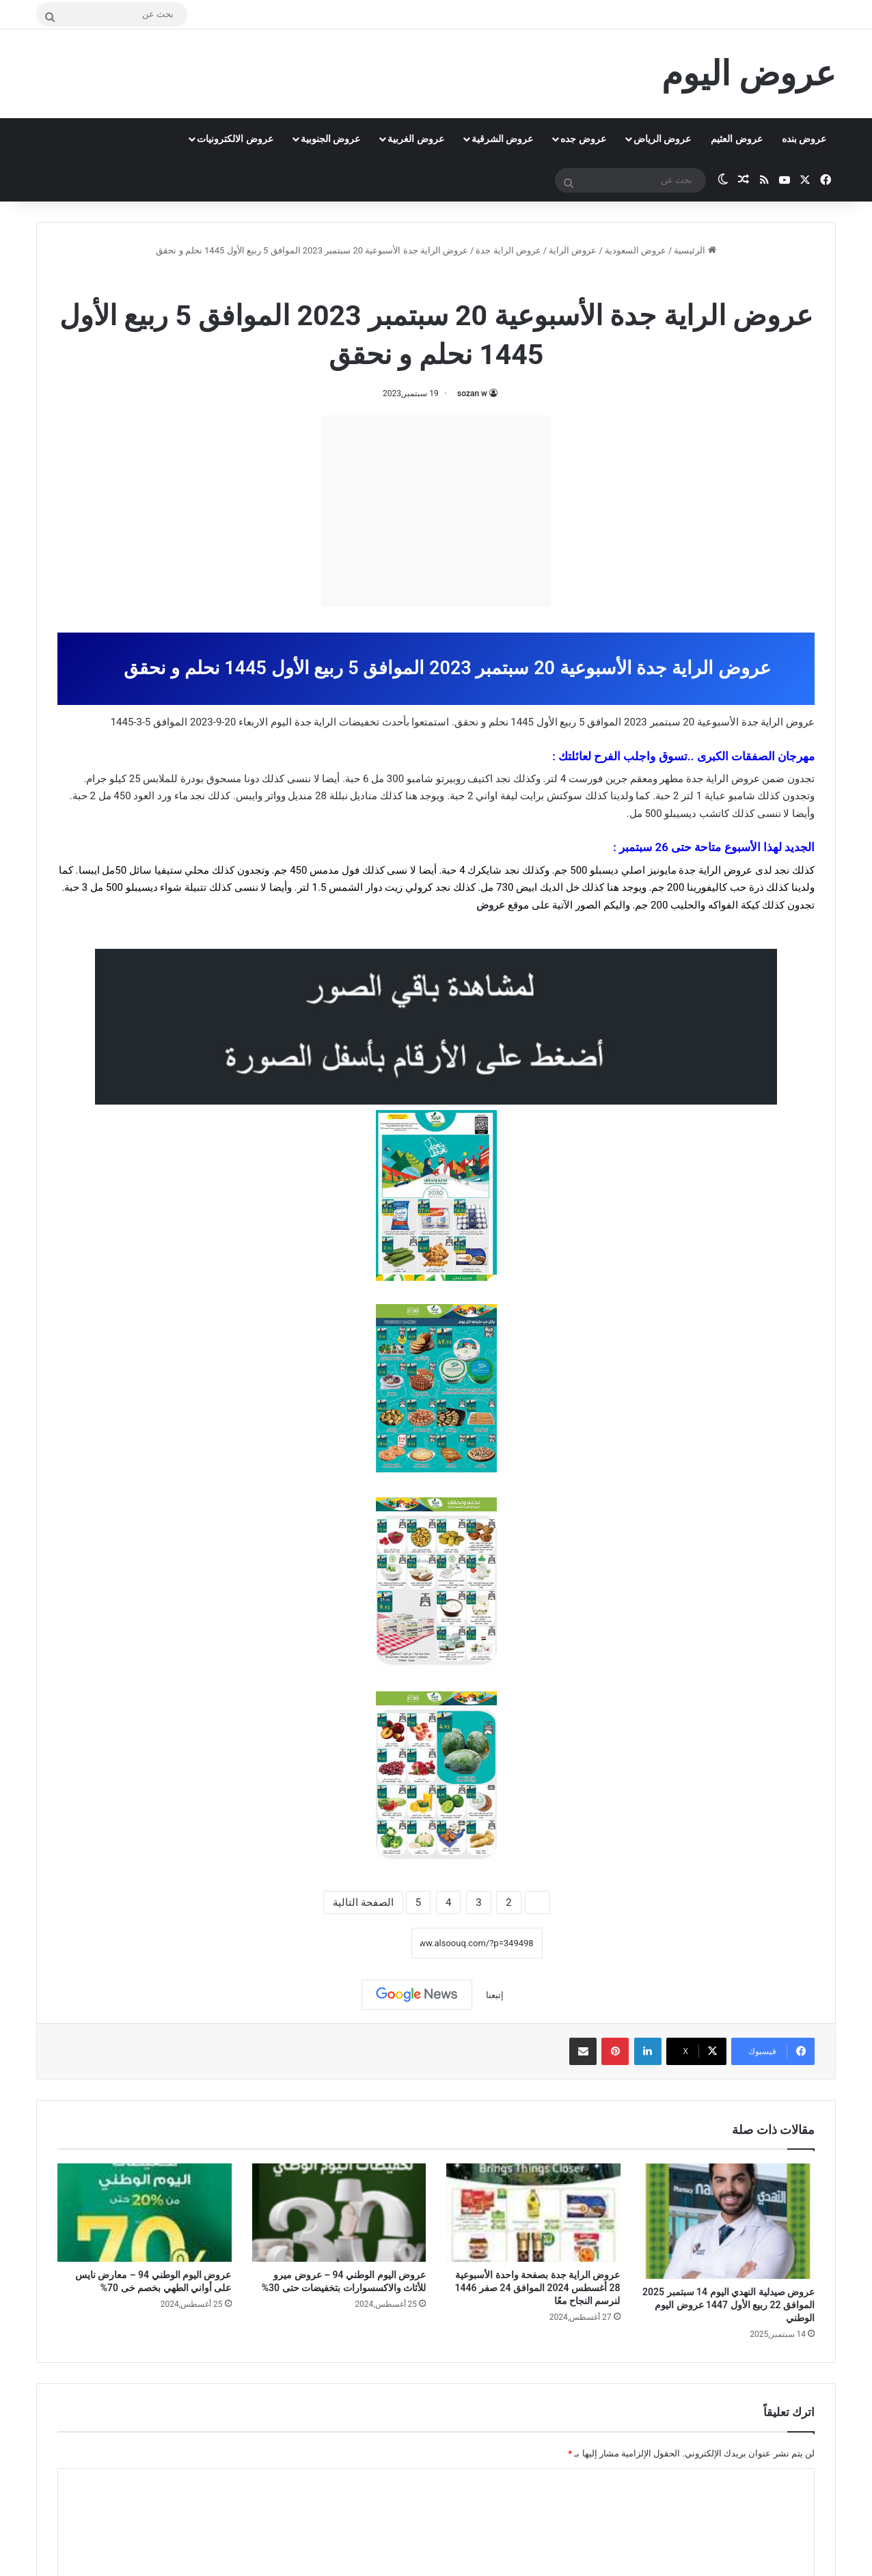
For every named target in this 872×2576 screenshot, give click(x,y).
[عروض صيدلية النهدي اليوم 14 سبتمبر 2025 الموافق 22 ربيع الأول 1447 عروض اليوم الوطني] (728, 2221)
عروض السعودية (635, 250)
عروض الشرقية (502, 138)
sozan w (472, 393)
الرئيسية (695, 250)
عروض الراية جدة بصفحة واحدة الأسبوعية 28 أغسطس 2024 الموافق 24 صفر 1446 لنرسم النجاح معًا (538, 2287)
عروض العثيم (736, 138)
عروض (490, 905)
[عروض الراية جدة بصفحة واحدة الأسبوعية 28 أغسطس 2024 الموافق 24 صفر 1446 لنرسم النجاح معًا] (533, 2212)
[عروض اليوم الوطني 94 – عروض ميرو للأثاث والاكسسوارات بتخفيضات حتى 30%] (339, 2212)
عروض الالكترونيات (235, 138)
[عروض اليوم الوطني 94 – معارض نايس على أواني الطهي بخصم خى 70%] (144, 2212)
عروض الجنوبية (330, 138)
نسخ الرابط (368, 1943)
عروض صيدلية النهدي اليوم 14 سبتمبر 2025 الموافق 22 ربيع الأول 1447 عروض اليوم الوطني (728, 2304)
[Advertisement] (436, 511)
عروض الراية (573, 250)
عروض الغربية (415, 138)
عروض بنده (804, 138)
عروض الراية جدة (508, 250)
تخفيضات (359, 722)
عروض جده (582, 138)
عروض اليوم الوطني (395, 280)
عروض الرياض (662, 138)
